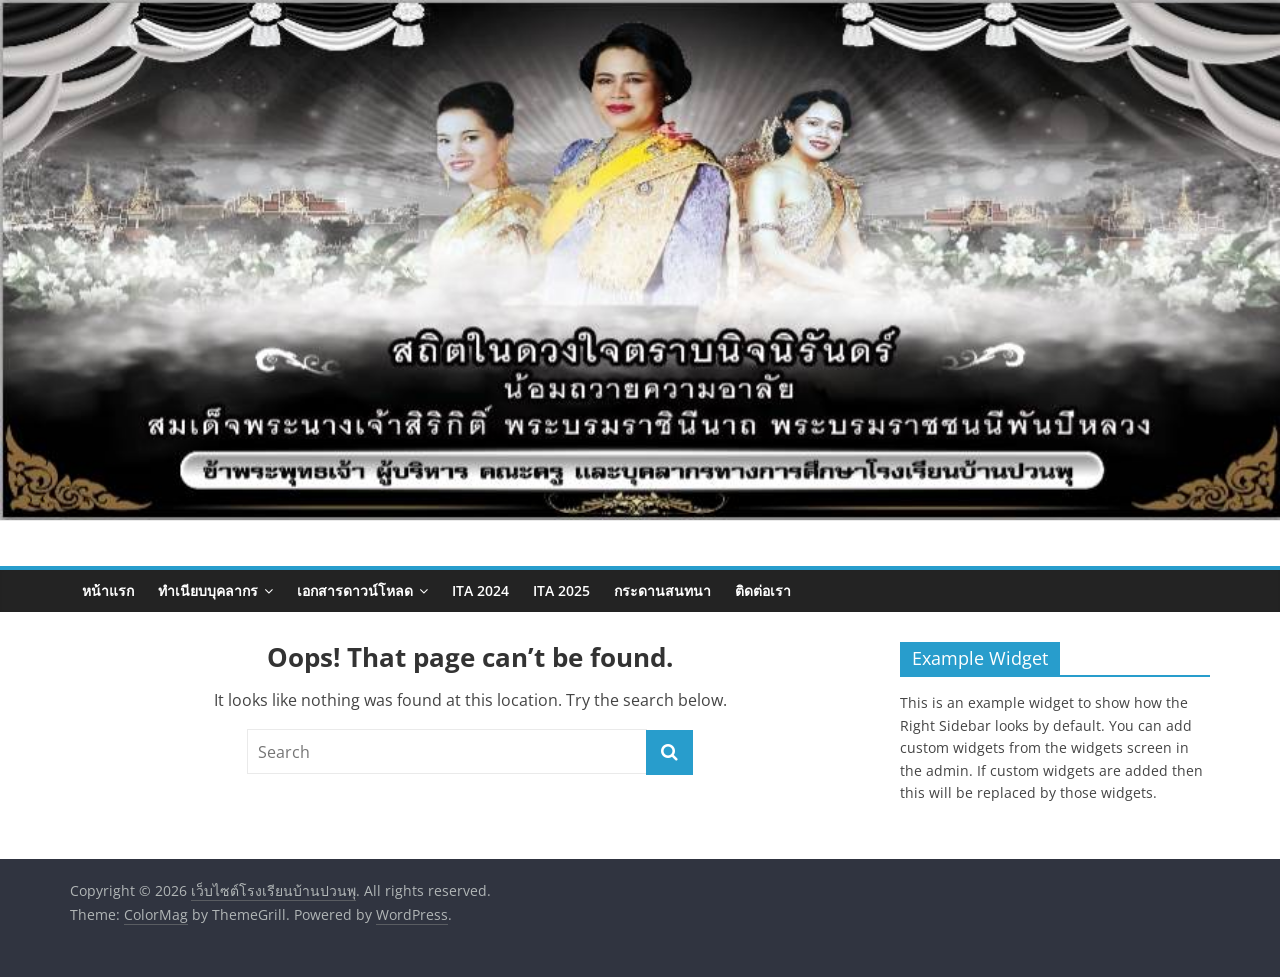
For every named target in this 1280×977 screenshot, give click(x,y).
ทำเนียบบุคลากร (208, 590)
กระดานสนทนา (662, 590)
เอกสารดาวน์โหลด (355, 590)
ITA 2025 (561, 590)
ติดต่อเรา (763, 590)
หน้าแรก (108, 590)
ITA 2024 (480, 590)
